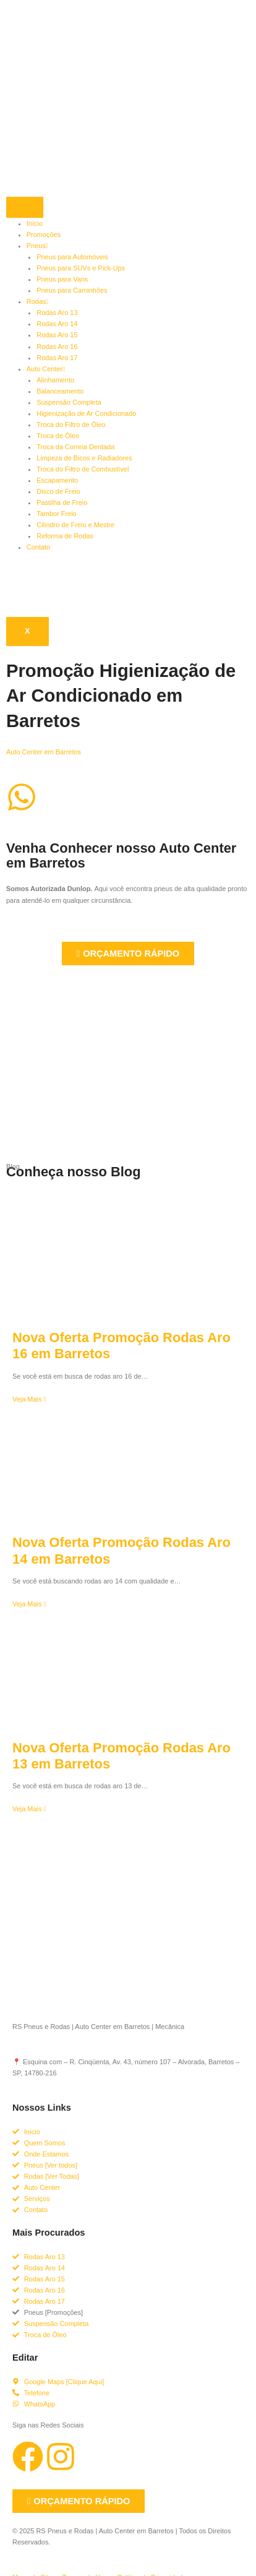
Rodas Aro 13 (56, 312)
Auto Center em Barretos (43, 752)
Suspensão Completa (68, 402)
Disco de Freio (58, 491)
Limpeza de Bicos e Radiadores (84, 458)
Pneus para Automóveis (72, 257)
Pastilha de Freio (61, 502)
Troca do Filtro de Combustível (82, 469)
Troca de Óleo (57, 435)
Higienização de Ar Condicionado (86, 413)
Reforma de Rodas (64, 536)
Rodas (38, 301)
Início (35, 223)
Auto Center (46, 369)
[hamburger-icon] (24, 207)
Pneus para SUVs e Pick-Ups (80, 268)
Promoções (44, 234)
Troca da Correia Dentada (75, 446)
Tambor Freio (56, 513)
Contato (38, 547)
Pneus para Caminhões (71, 290)
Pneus (37, 245)
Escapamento (57, 480)
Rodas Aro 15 (56, 334)
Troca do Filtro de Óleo (70, 424)
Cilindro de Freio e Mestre (75, 524)
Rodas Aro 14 (56, 323)
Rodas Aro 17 (56, 357)
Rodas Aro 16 (56, 346)
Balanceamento (59, 391)
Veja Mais (29, 1399)
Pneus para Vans (62, 279)
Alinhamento (55, 380)
